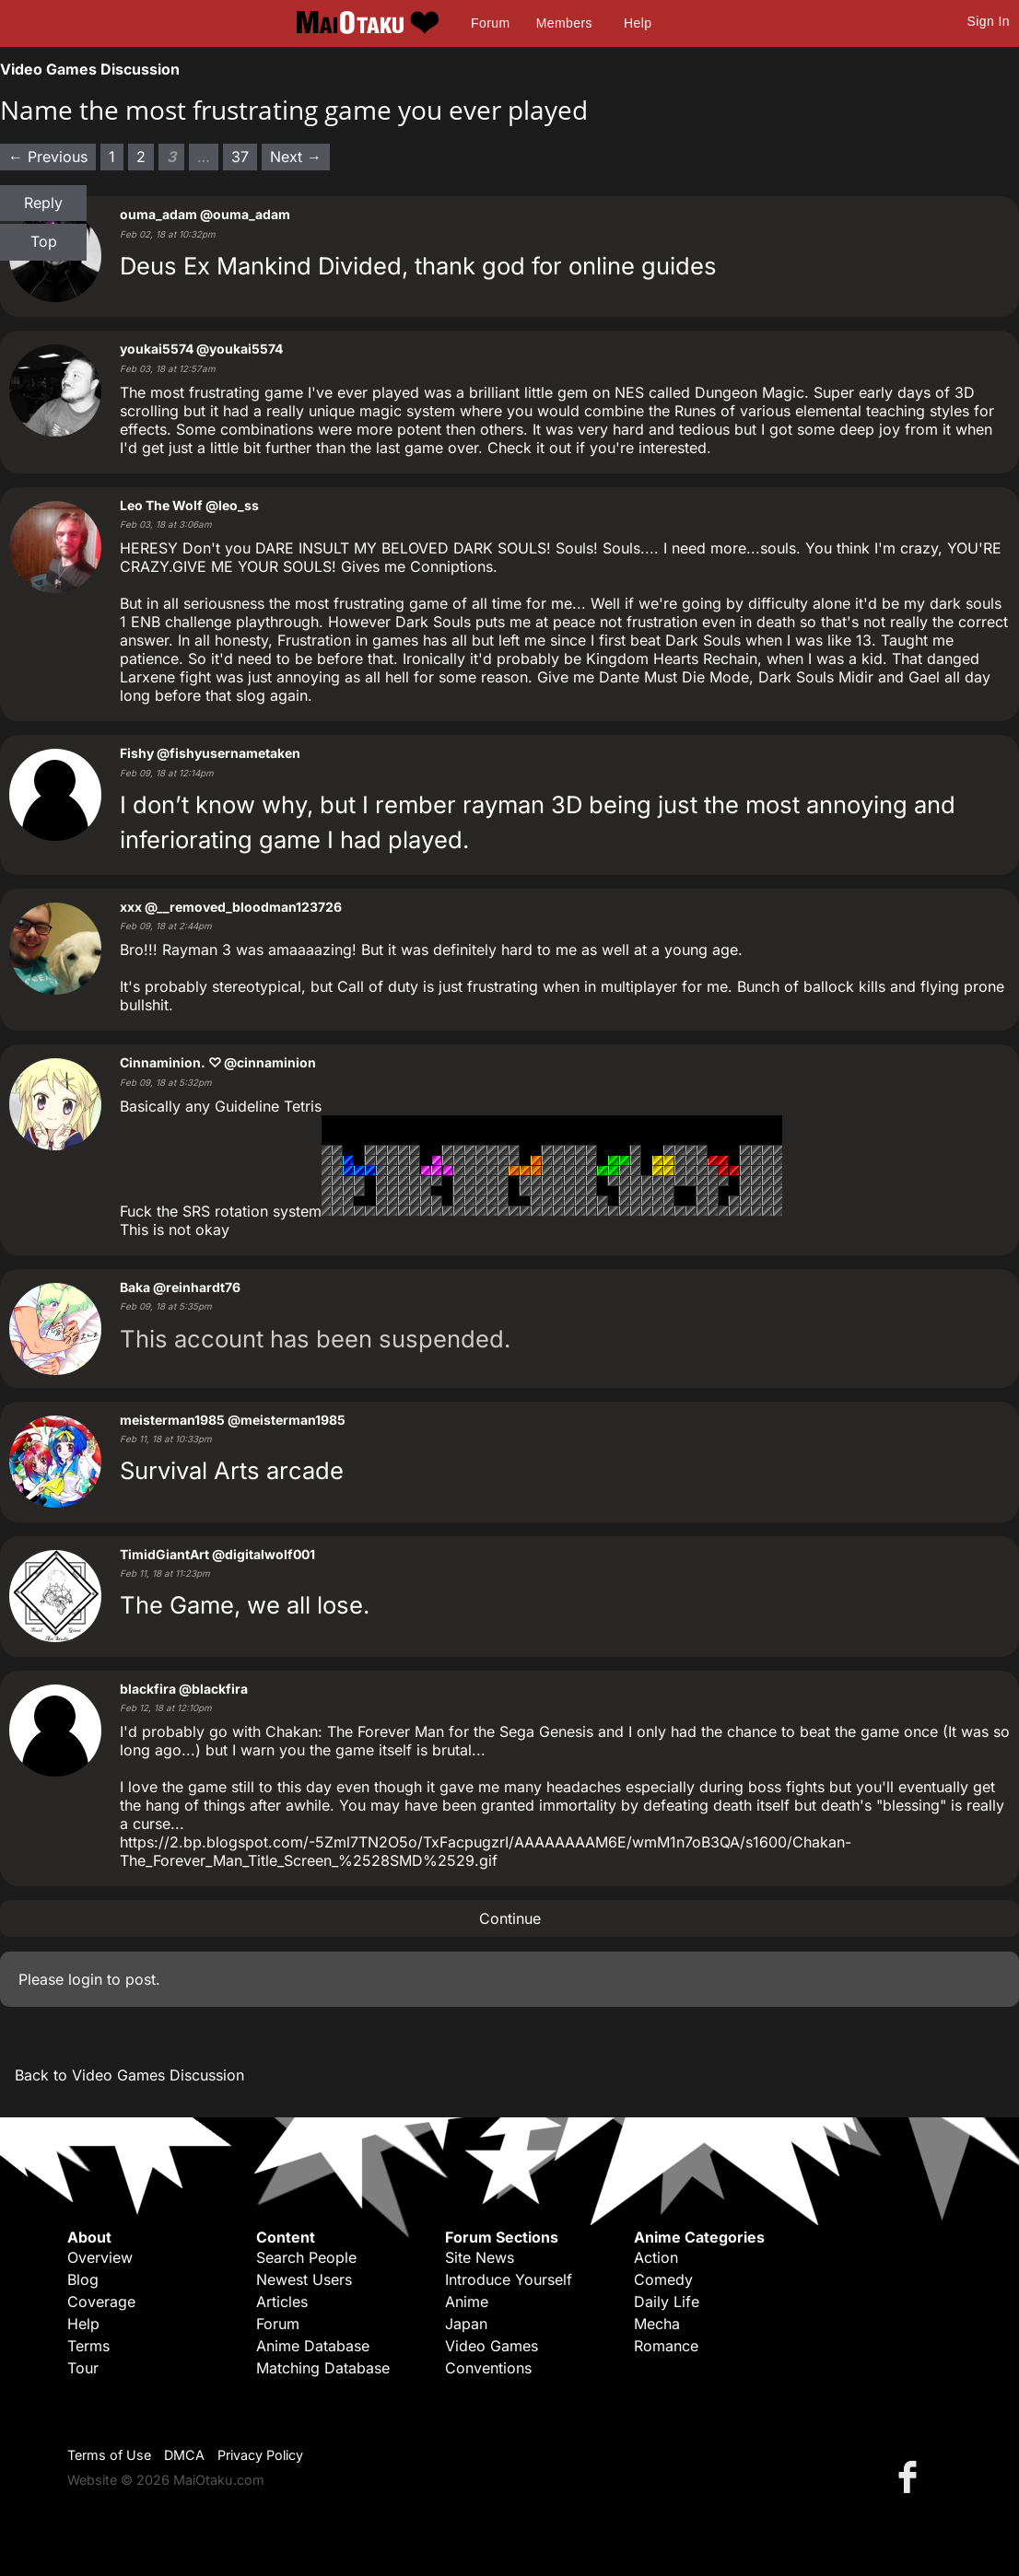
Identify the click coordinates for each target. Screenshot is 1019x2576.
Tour (83, 2368)
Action (656, 2257)
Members (564, 23)
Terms (88, 2346)
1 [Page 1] (112, 156)
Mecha (657, 2323)
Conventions (488, 2368)
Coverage (101, 2301)
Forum (490, 23)
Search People (306, 2257)
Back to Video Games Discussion (129, 2075)
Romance (666, 2346)
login (85, 1979)
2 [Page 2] (141, 156)
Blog (83, 2279)
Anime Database (312, 2346)
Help (637, 23)
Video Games (491, 2346)
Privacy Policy (260, 2455)
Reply (43, 202)
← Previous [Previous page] (48, 156)
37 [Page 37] (240, 156)
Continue (510, 1918)
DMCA (184, 2455)
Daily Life (666, 2301)
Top (43, 241)
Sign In (988, 21)
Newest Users (304, 2279)
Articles (282, 2301)
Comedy (663, 2279)
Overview (100, 2257)
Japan (466, 2323)
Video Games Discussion (90, 69)
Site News (479, 2257)
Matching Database (323, 2368)
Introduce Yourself (508, 2279)
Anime (466, 2301)
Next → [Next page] (296, 156)
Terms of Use (109, 2455)
